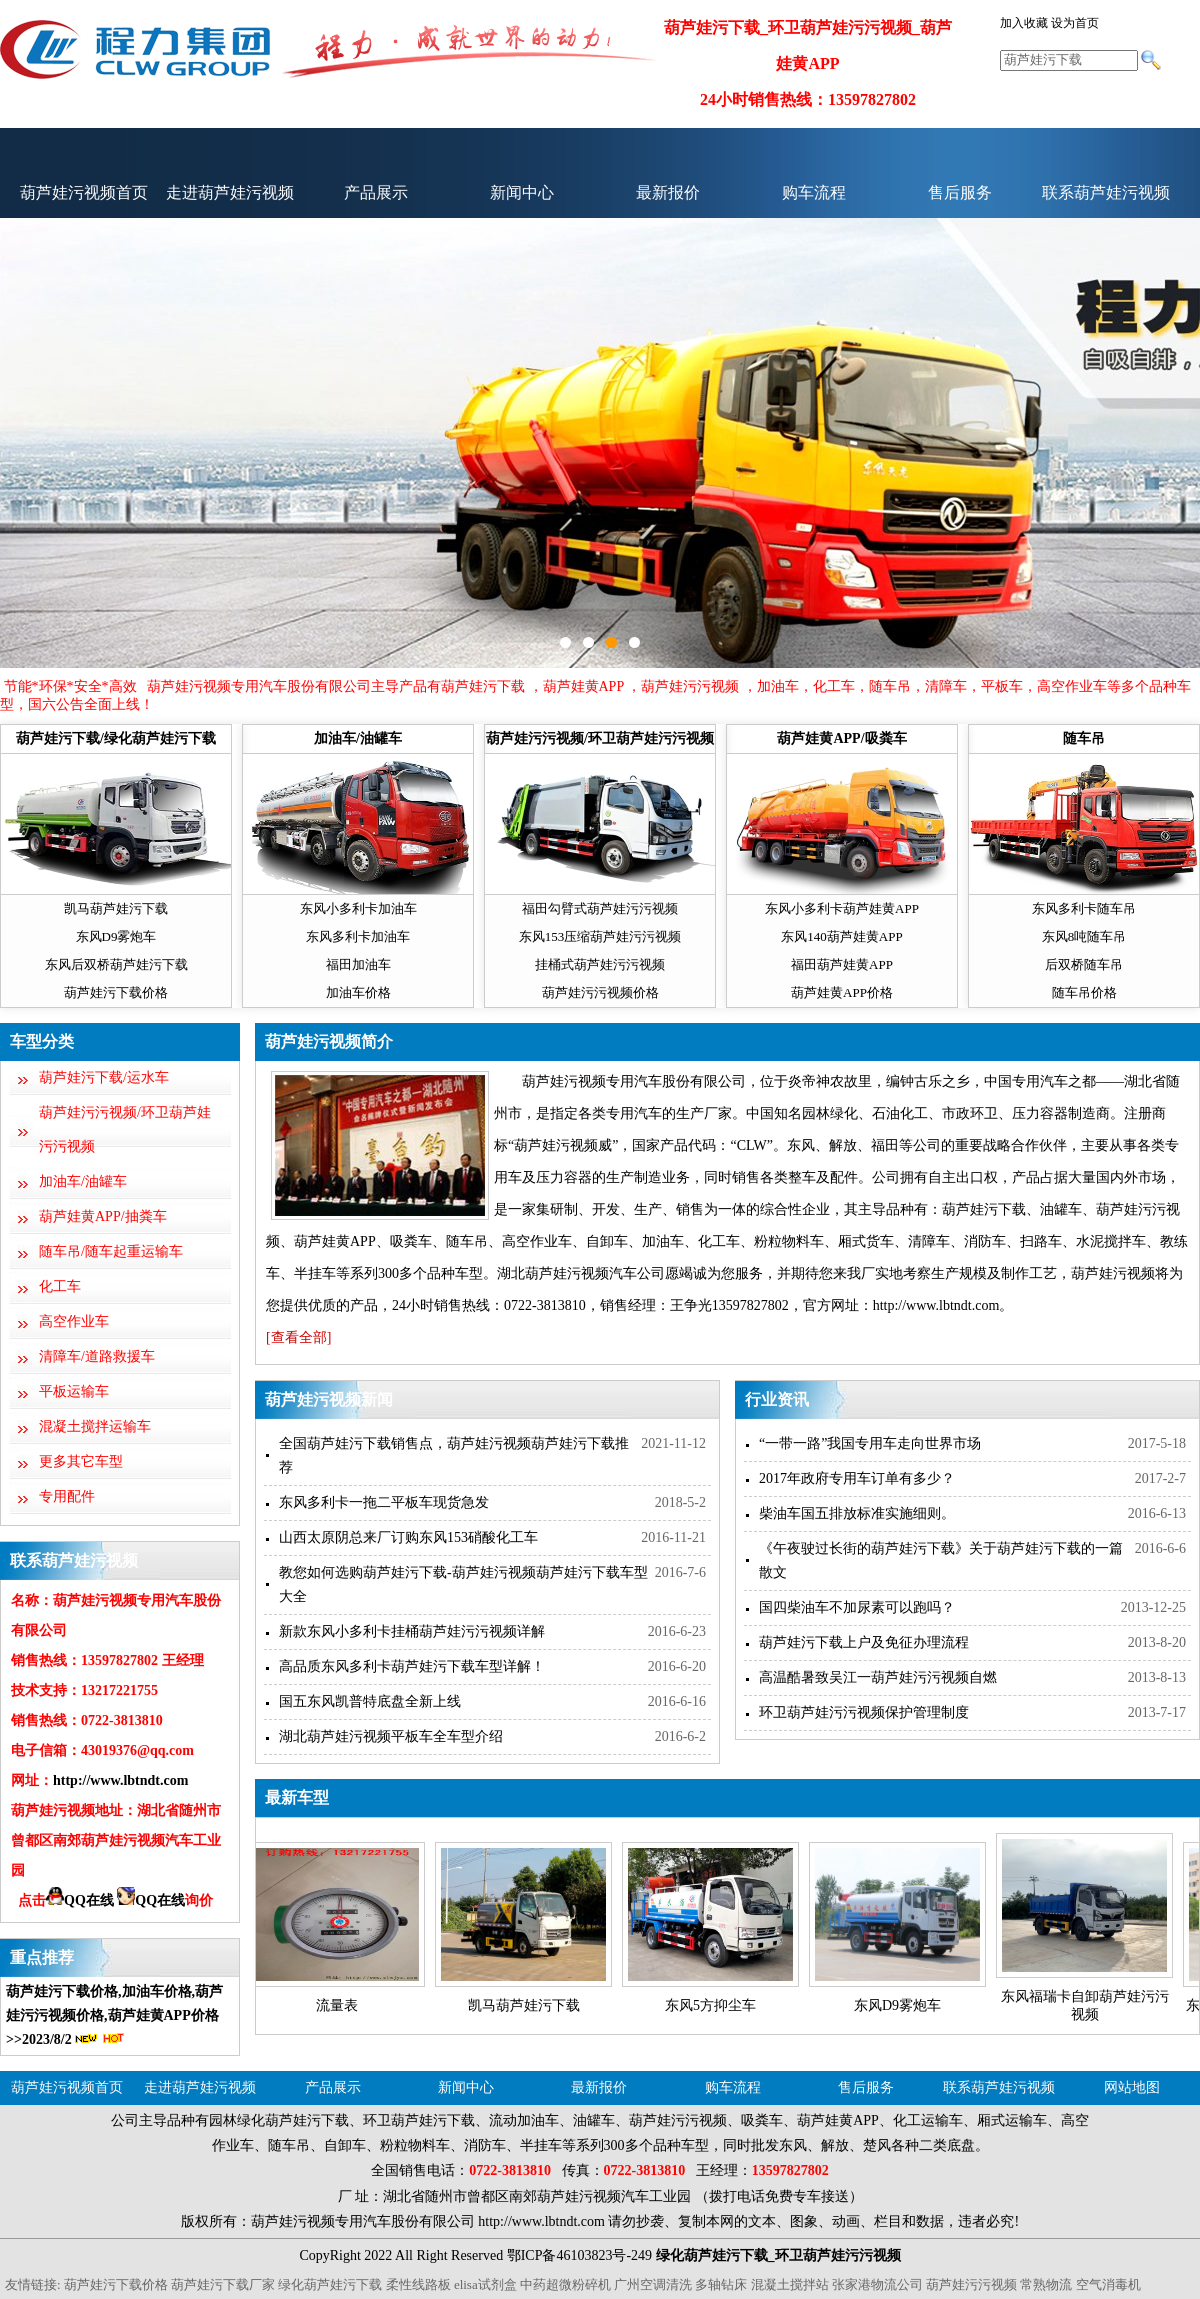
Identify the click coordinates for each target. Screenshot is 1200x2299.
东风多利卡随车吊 (1084, 908)
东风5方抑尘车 (710, 2005)
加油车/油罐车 (358, 738)
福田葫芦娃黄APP (842, 964)
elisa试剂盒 (485, 2284)
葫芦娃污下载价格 (116, 992)
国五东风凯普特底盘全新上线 (370, 1701)
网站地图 (1132, 2087)
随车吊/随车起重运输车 (111, 1251)
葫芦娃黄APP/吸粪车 (841, 738)
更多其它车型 (81, 1461)
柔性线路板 (418, 2284)
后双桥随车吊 (1084, 964)
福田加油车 (358, 964)
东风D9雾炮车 (116, 936)
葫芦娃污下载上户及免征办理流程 (864, 1642)
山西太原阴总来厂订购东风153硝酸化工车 (408, 1537)
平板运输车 (74, 1391)
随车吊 (1084, 738)
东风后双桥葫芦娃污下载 (116, 964)
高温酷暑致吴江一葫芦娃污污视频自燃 (878, 1677)
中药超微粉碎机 (565, 2284)
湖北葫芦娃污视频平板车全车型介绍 (391, 1736)
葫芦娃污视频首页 (84, 192)
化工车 (60, 1286)
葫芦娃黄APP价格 (842, 992)
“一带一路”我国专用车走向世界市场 (870, 1443)
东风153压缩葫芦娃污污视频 (600, 936)
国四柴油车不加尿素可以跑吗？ (857, 1607)
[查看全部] (298, 1337)
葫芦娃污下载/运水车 (104, 1077)
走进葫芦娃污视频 (230, 192)
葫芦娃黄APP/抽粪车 (103, 1216)
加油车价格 (358, 992)
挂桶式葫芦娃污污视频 (600, 964)
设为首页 (1075, 23)
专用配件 (67, 1496)
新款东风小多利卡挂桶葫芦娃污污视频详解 (412, 1631)
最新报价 (668, 192)
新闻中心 (522, 192)
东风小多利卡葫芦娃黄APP (842, 908)
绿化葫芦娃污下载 (330, 2284)
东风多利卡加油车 (358, 936)
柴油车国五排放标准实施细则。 (857, 1513)
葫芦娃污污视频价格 (600, 992)
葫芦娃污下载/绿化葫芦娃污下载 (116, 738)
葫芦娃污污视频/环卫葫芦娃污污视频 (600, 738)
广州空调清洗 (653, 2284)
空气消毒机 (1108, 2284)
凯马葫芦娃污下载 (116, 908)
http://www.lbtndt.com (120, 1780)
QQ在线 (80, 1900)
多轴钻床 (721, 2284)
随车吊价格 (1084, 992)
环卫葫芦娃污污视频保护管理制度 (864, 1712)
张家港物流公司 (877, 2284)
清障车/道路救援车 (97, 1356)
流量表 (337, 2005)
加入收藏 (1024, 23)
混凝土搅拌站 (790, 2284)
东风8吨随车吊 (1084, 936)
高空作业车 (74, 1321)
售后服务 (960, 192)
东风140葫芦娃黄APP (841, 936)
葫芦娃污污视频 (971, 2284)
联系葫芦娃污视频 (1106, 192)
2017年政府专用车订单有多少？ (857, 1478)
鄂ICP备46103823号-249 (579, 2255)
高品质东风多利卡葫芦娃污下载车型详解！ (412, 1666)
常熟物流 (1046, 2284)
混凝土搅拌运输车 (95, 1426)
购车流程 (814, 192)
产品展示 (376, 192)
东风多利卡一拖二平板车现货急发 (384, 1502)
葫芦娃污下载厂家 (223, 2284)
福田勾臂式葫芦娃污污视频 (600, 908)
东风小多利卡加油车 (358, 908)
